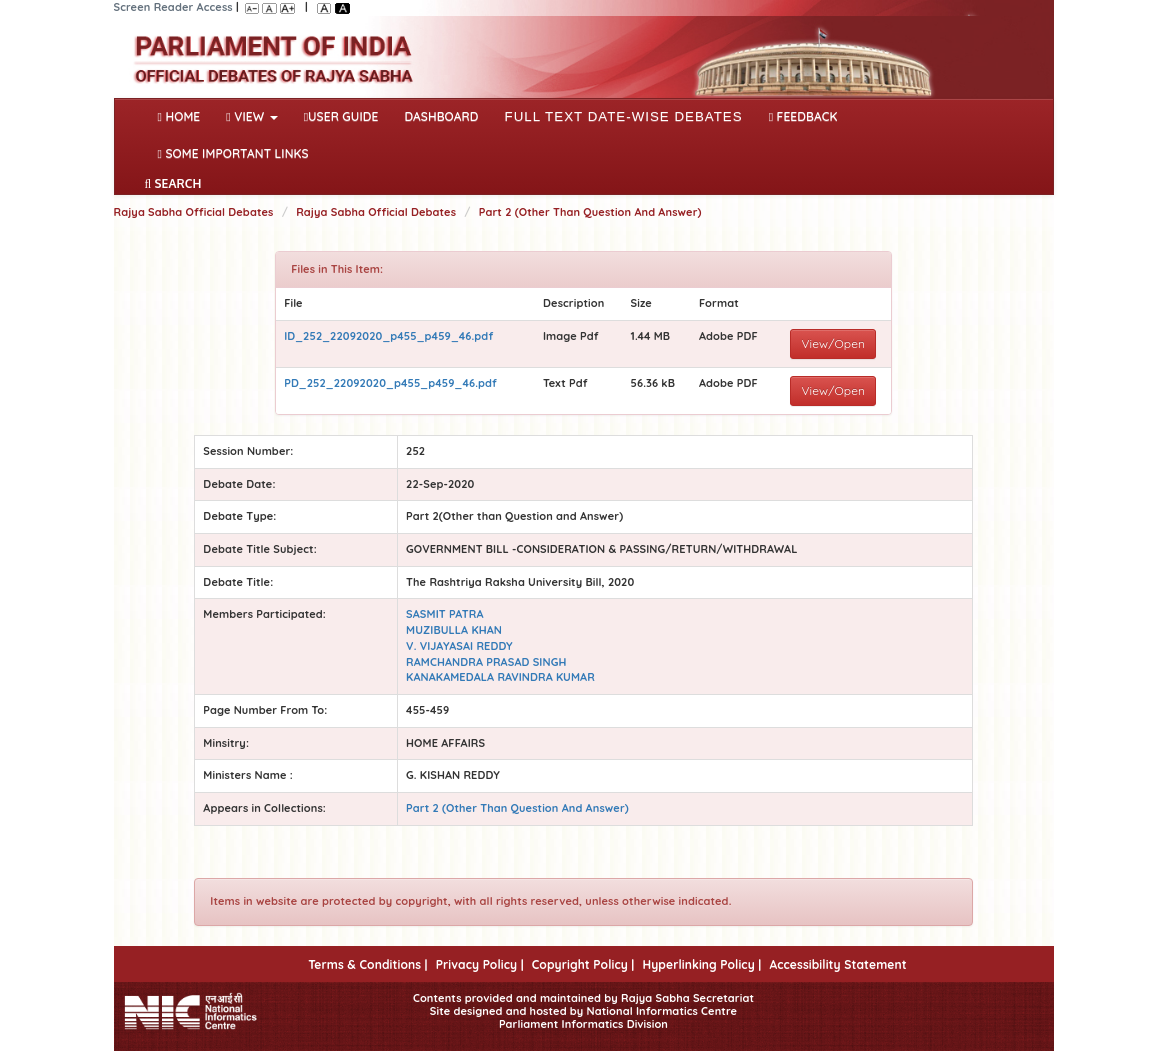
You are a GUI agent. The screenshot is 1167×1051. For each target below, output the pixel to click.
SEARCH (173, 183)
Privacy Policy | (480, 964)
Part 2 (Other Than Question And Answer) (590, 212)
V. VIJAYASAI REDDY (459, 646)
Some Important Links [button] (233, 153)
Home (183, 115)
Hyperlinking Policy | (701, 964)
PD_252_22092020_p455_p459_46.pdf (390, 383)
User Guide (341, 116)
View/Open (833, 343)
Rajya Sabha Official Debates (194, 212)
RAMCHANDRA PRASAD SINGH (486, 662)
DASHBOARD (441, 116)
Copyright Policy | (583, 964)
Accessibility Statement (837, 964)
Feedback (803, 116)
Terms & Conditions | (367, 964)
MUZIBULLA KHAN (454, 630)
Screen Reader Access (173, 7)
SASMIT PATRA (445, 614)
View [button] (251, 116)
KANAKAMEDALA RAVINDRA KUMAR (500, 677)
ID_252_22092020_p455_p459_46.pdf (388, 336)
